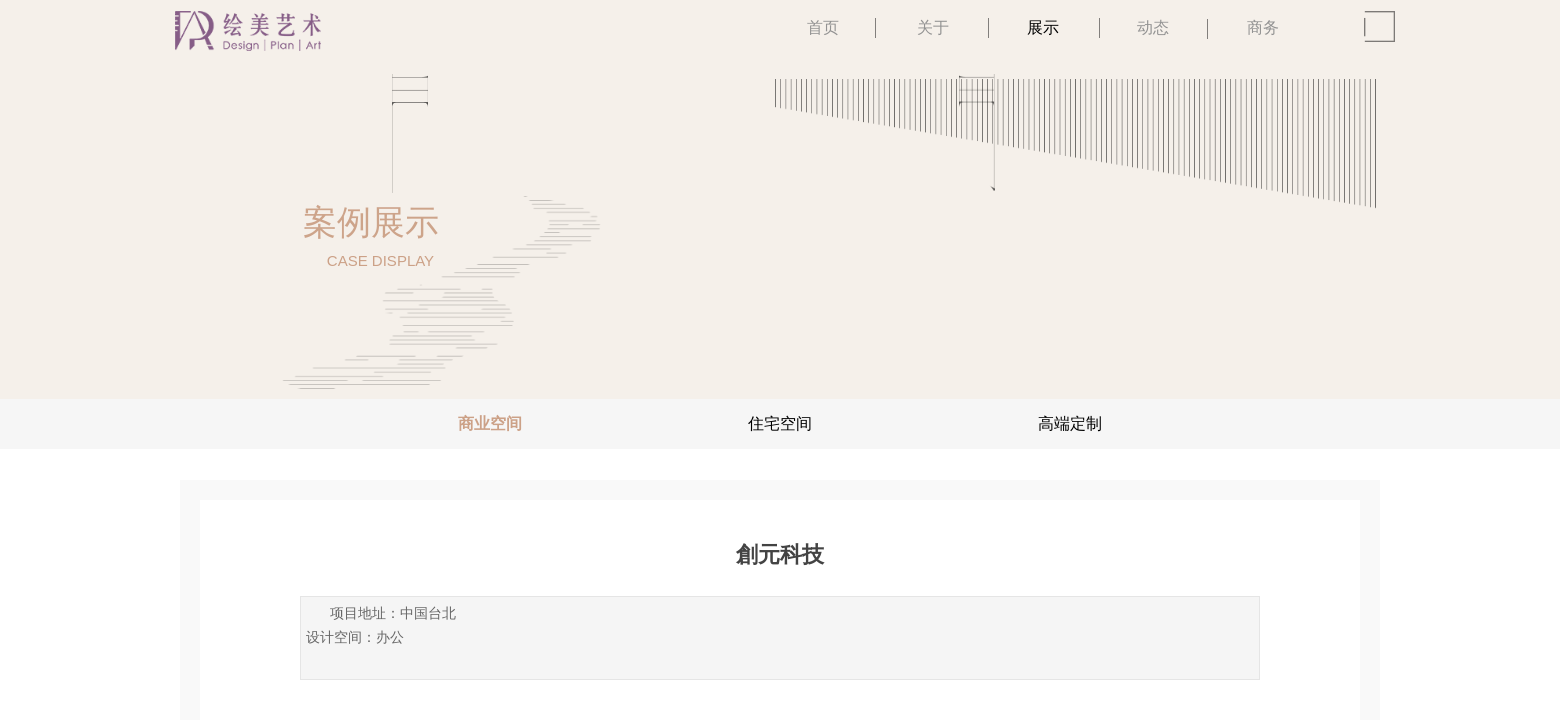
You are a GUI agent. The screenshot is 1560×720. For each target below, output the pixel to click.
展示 (1043, 27)
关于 (933, 27)
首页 (823, 27)
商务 (1263, 27)
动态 (1153, 27)
